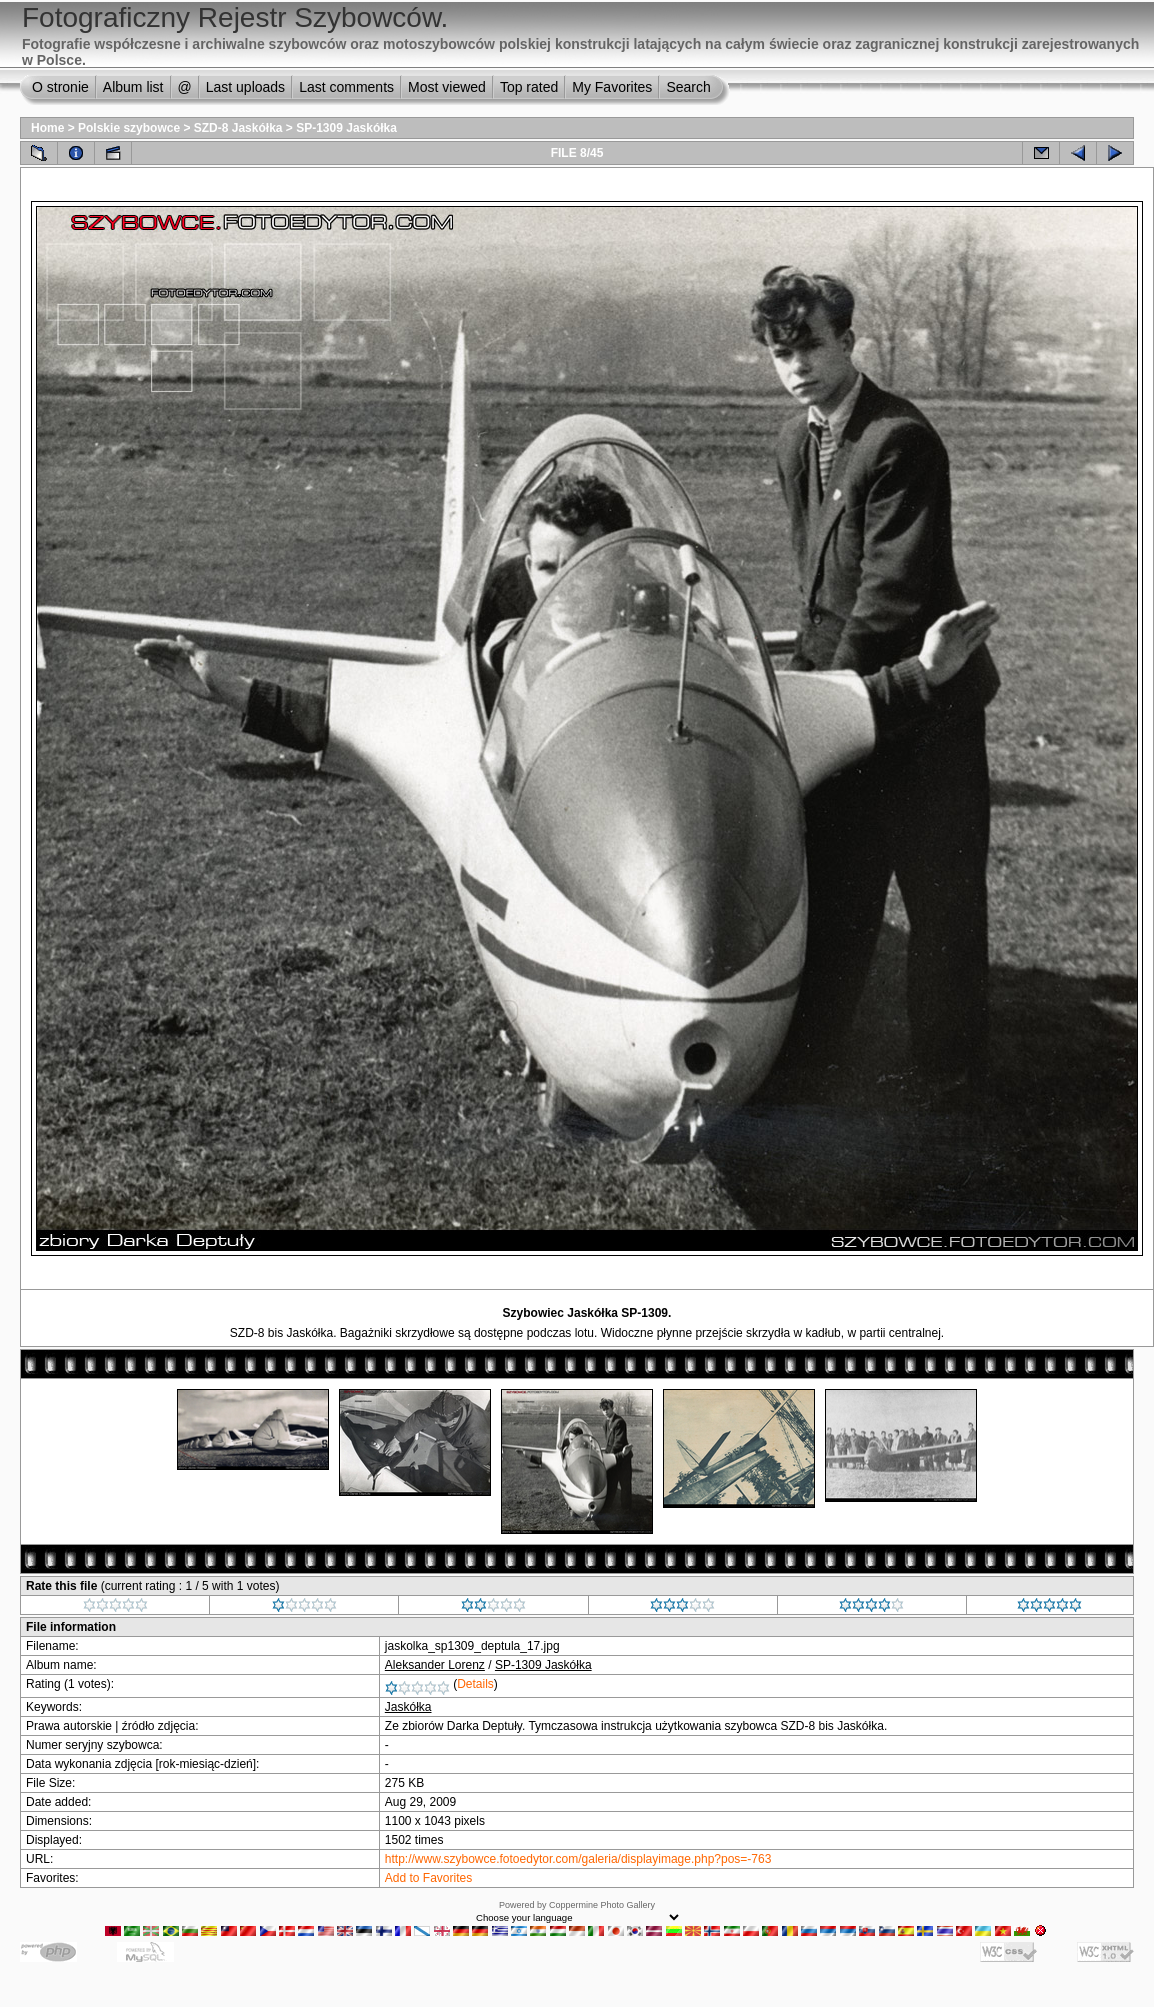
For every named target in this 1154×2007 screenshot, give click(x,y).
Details (475, 1684)
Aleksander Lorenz (435, 1665)
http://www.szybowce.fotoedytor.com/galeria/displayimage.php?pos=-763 (578, 1859)
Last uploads (245, 87)
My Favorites (612, 87)
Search (688, 87)
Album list (133, 87)
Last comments (346, 87)
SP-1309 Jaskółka (346, 128)
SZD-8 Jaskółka (238, 128)
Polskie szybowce (129, 128)
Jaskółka (408, 1707)
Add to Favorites (428, 1878)
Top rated (529, 87)
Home (47, 128)
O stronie (60, 87)
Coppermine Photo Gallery (602, 1905)
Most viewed (447, 87)
